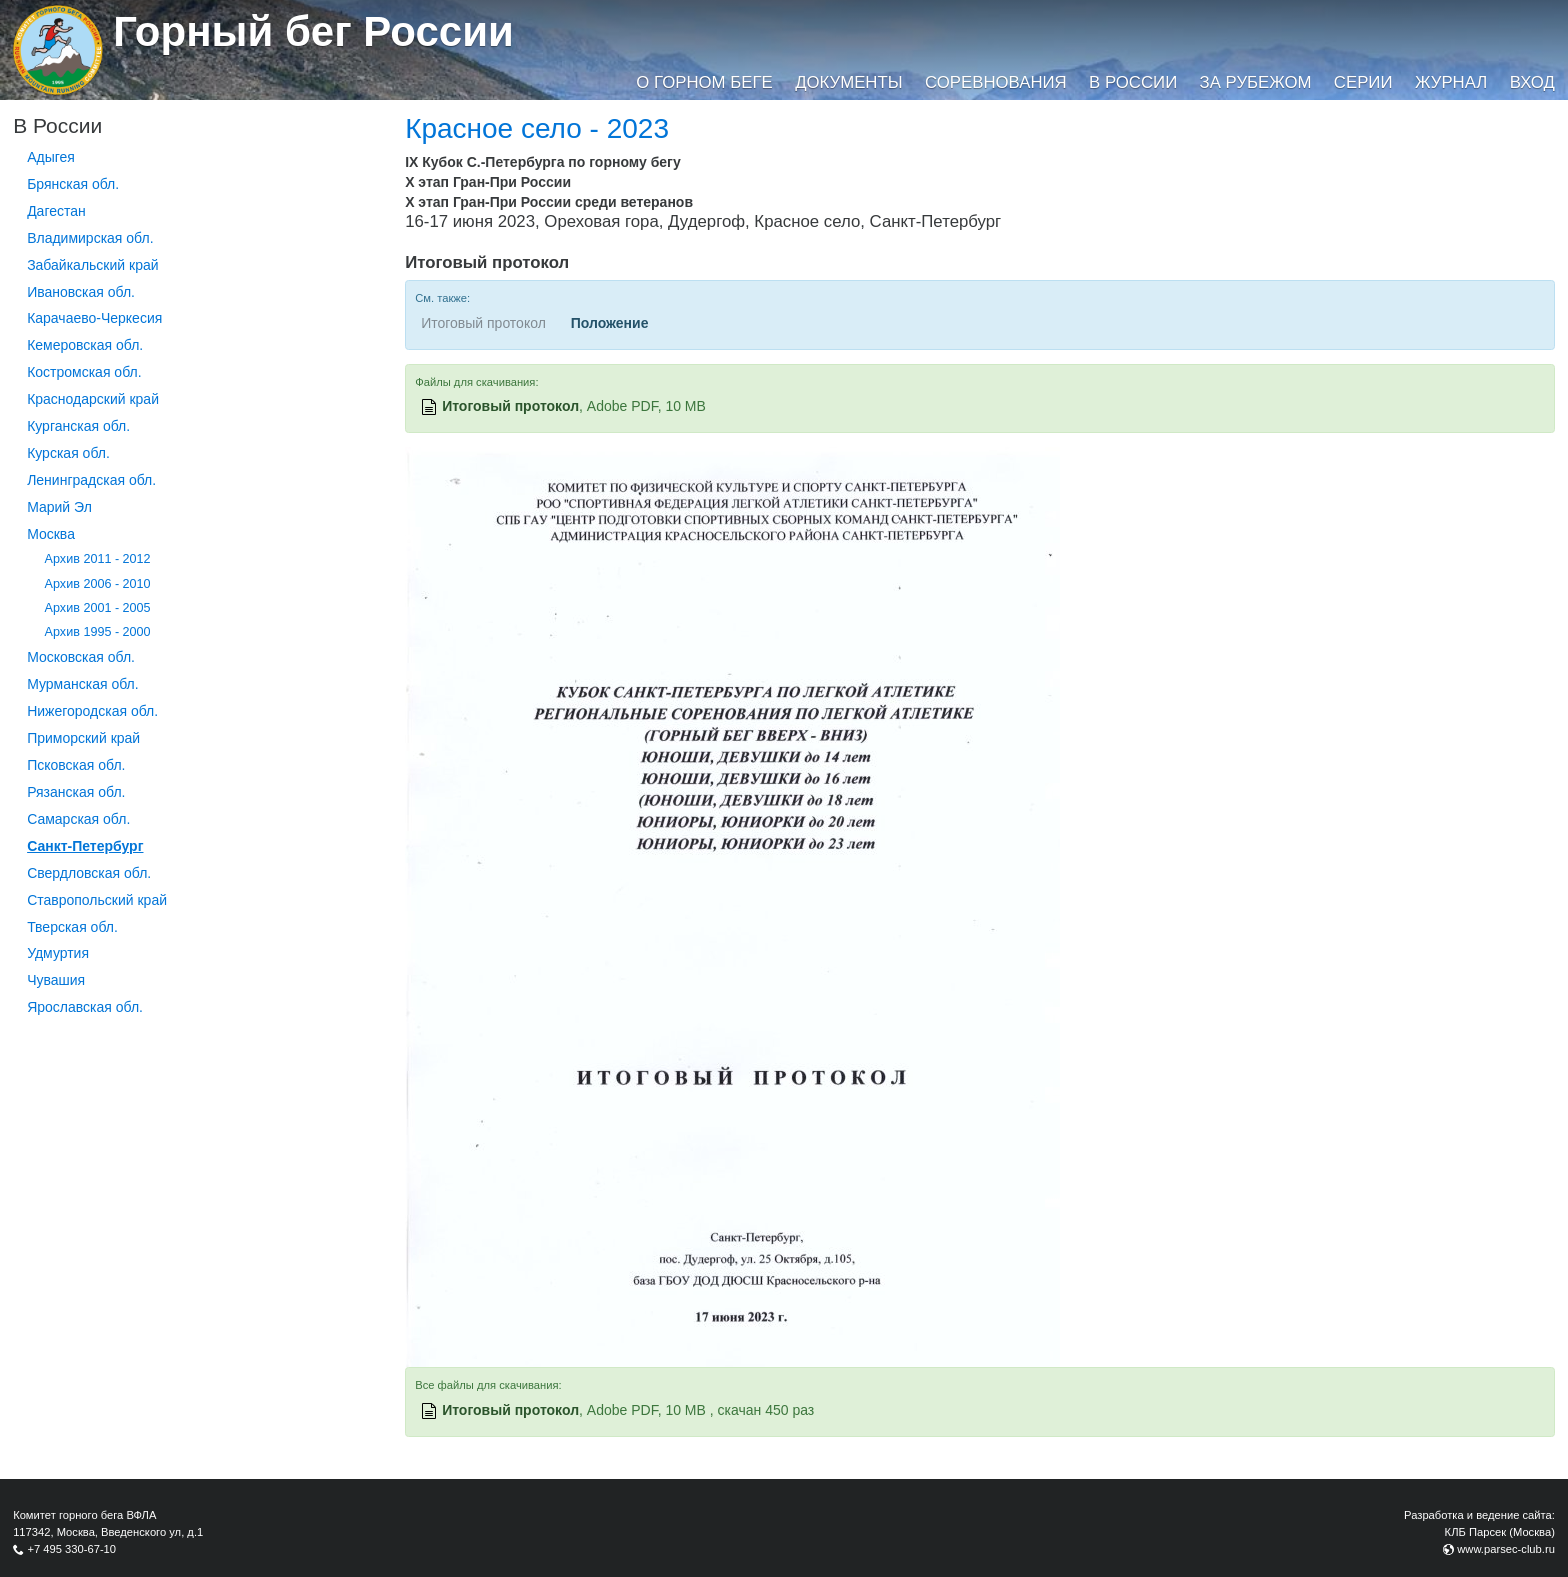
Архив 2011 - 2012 (98, 559)
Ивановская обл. (81, 292)
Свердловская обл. (89, 873)
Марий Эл (59, 507)
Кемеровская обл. (85, 345)
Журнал (1451, 82)
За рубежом (1256, 82)
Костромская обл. (84, 372)
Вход (1532, 82)
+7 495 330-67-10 (71, 1549)
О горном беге (704, 82)
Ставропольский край (97, 900)
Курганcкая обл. (78, 426)
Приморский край (83, 738)
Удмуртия (58, 953)
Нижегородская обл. (92, 711)
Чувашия (56, 980)
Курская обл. (68, 453)
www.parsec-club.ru (1506, 1549)
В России (1133, 82)
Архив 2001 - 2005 (98, 608)
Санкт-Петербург (85, 846)
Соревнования (996, 82)
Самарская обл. (78, 819)
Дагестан (56, 211)
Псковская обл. (76, 765)
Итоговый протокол (510, 406)
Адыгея (51, 157)
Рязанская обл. (76, 792)
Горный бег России (313, 31)
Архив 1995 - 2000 (98, 632)
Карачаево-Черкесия (94, 318)
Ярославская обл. (85, 1007)
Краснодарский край (93, 399)
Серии (1363, 82)
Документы (848, 82)
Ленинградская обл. (91, 480)
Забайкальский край (92, 265)
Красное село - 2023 (537, 128)
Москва (51, 534)
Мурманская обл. (83, 684)
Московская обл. (81, 657)
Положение (610, 323)
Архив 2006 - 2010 (98, 584)
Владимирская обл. (90, 238)
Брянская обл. (73, 184)
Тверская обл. (72, 927)
